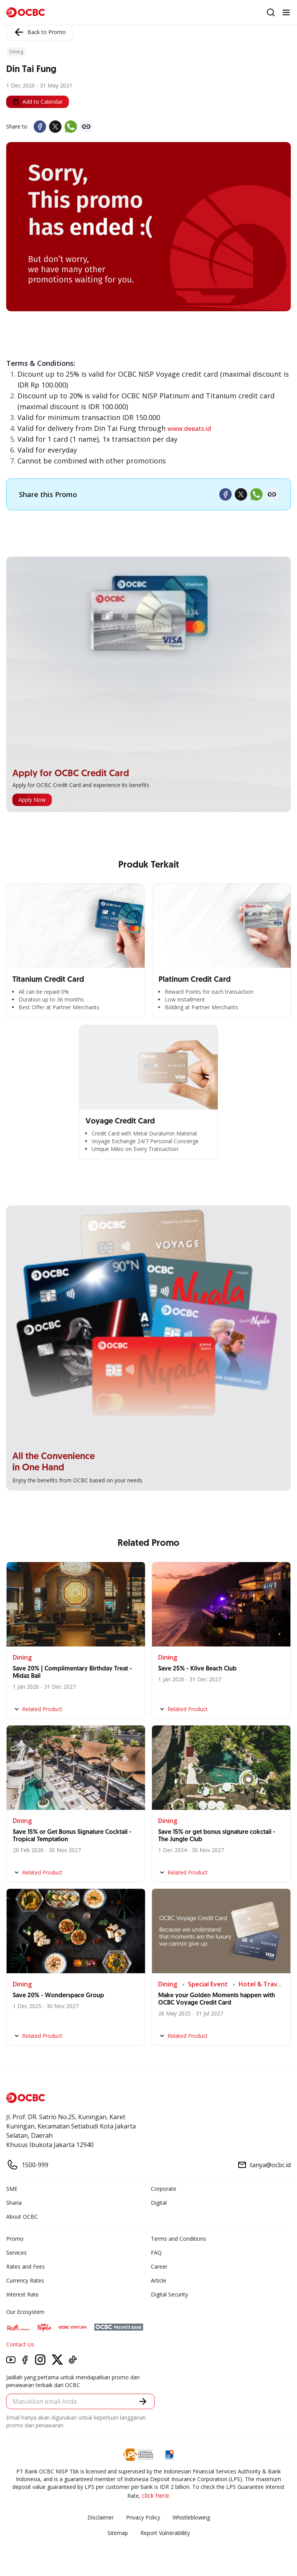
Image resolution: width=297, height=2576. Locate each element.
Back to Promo (39, 32)
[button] (143, 2401)
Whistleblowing (191, 2517)
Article (158, 2280)
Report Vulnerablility (165, 2533)
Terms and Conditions (178, 2238)
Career (159, 2266)
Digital (159, 2202)
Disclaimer (100, 2517)
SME (11, 2188)
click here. (156, 2495)
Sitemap (118, 2533)
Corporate (163, 2188)
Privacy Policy (143, 2517)
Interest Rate (22, 2294)
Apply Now (32, 799)
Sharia (14, 2202)
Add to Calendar (37, 102)
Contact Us (20, 2344)
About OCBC (22, 2216)
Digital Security (169, 2294)
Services (16, 2252)
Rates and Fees (25, 2266)
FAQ (156, 2252)
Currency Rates (25, 2280)
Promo (15, 2238)
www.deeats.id (189, 428)
